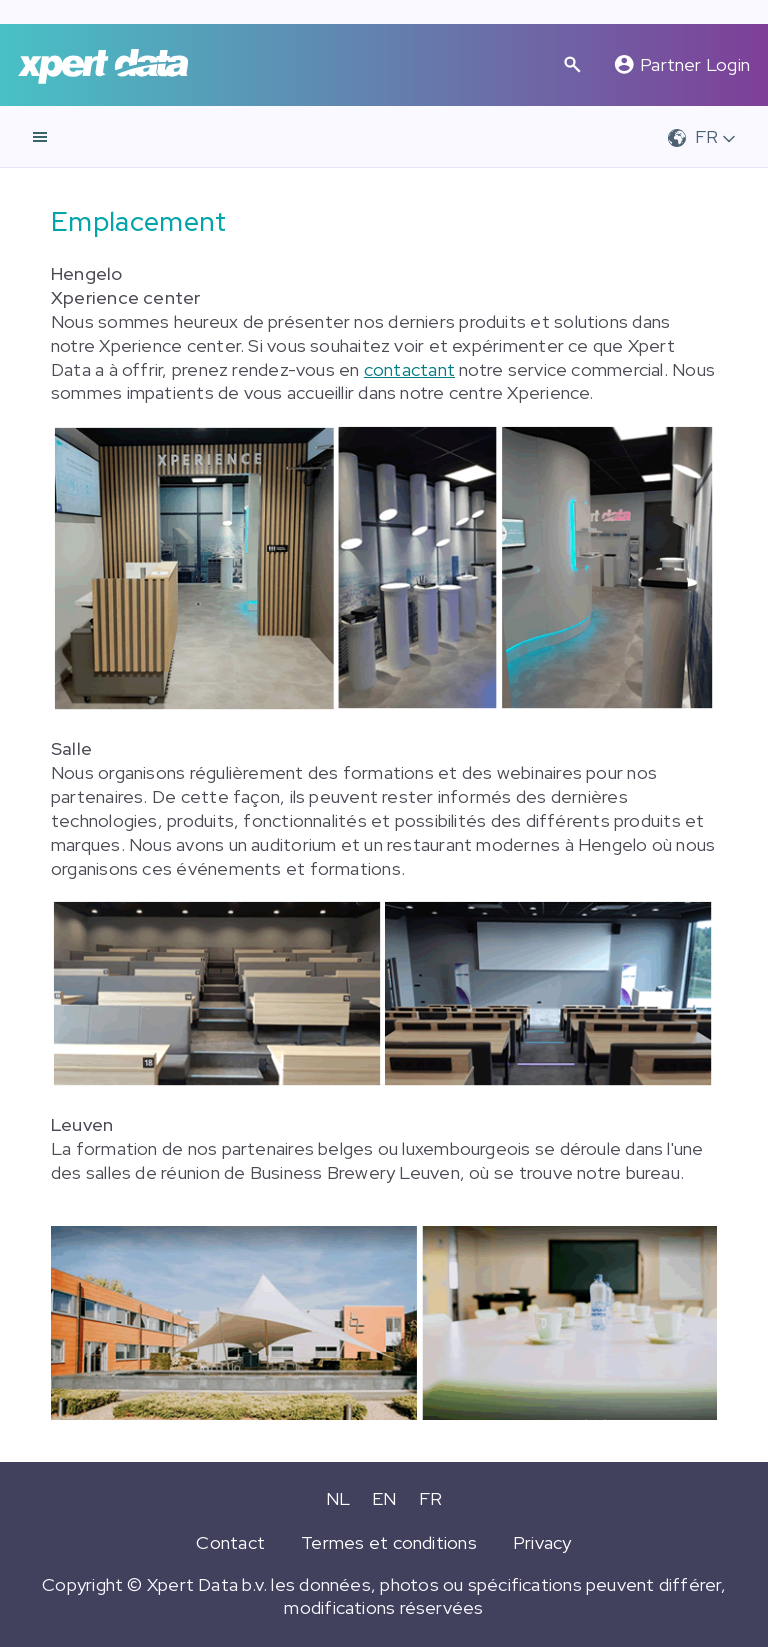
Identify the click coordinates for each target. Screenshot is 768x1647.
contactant (409, 369)
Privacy (542, 1542)
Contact (230, 1542)
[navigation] (40, 137)
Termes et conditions (389, 1542)
